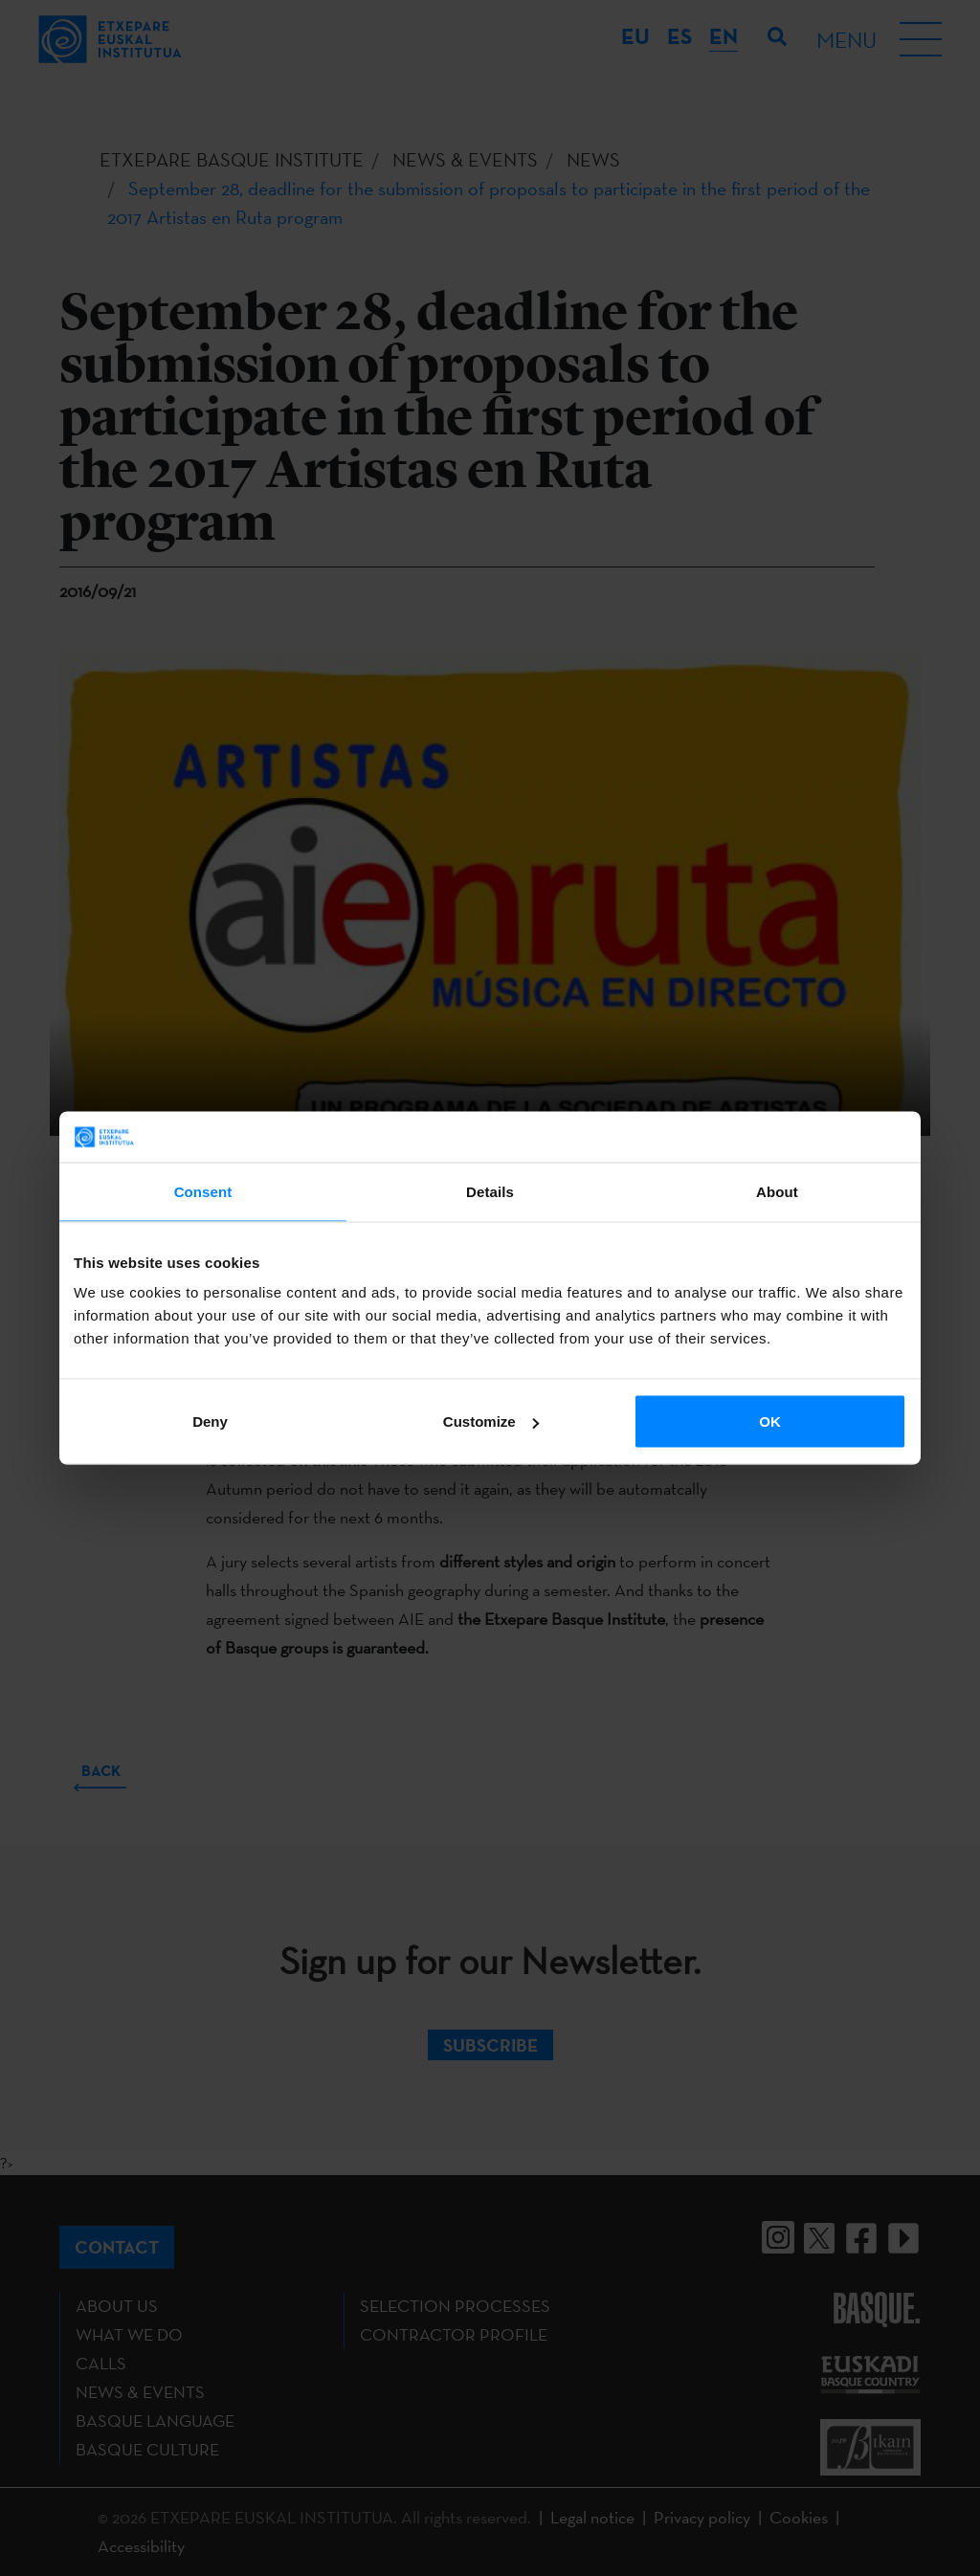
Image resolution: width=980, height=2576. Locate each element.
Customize (491, 1421)
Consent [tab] (203, 1191)
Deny (210, 1421)
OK (770, 1421)
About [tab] (777, 1191)
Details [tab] (490, 1191)
